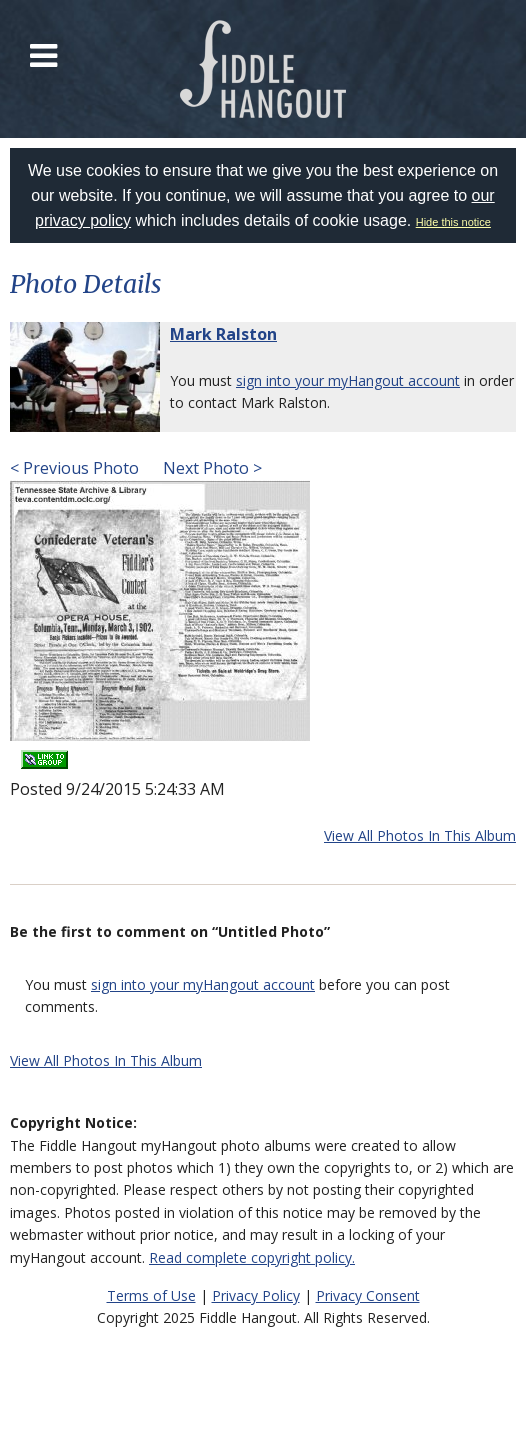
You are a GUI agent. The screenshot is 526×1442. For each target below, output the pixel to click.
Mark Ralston (223, 334)
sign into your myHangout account (348, 380)
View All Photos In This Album (420, 835)
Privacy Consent (368, 1295)
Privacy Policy (256, 1295)
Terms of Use (151, 1295)
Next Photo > (210, 468)
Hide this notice (453, 222)
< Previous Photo (74, 468)
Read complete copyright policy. (252, 1257)
